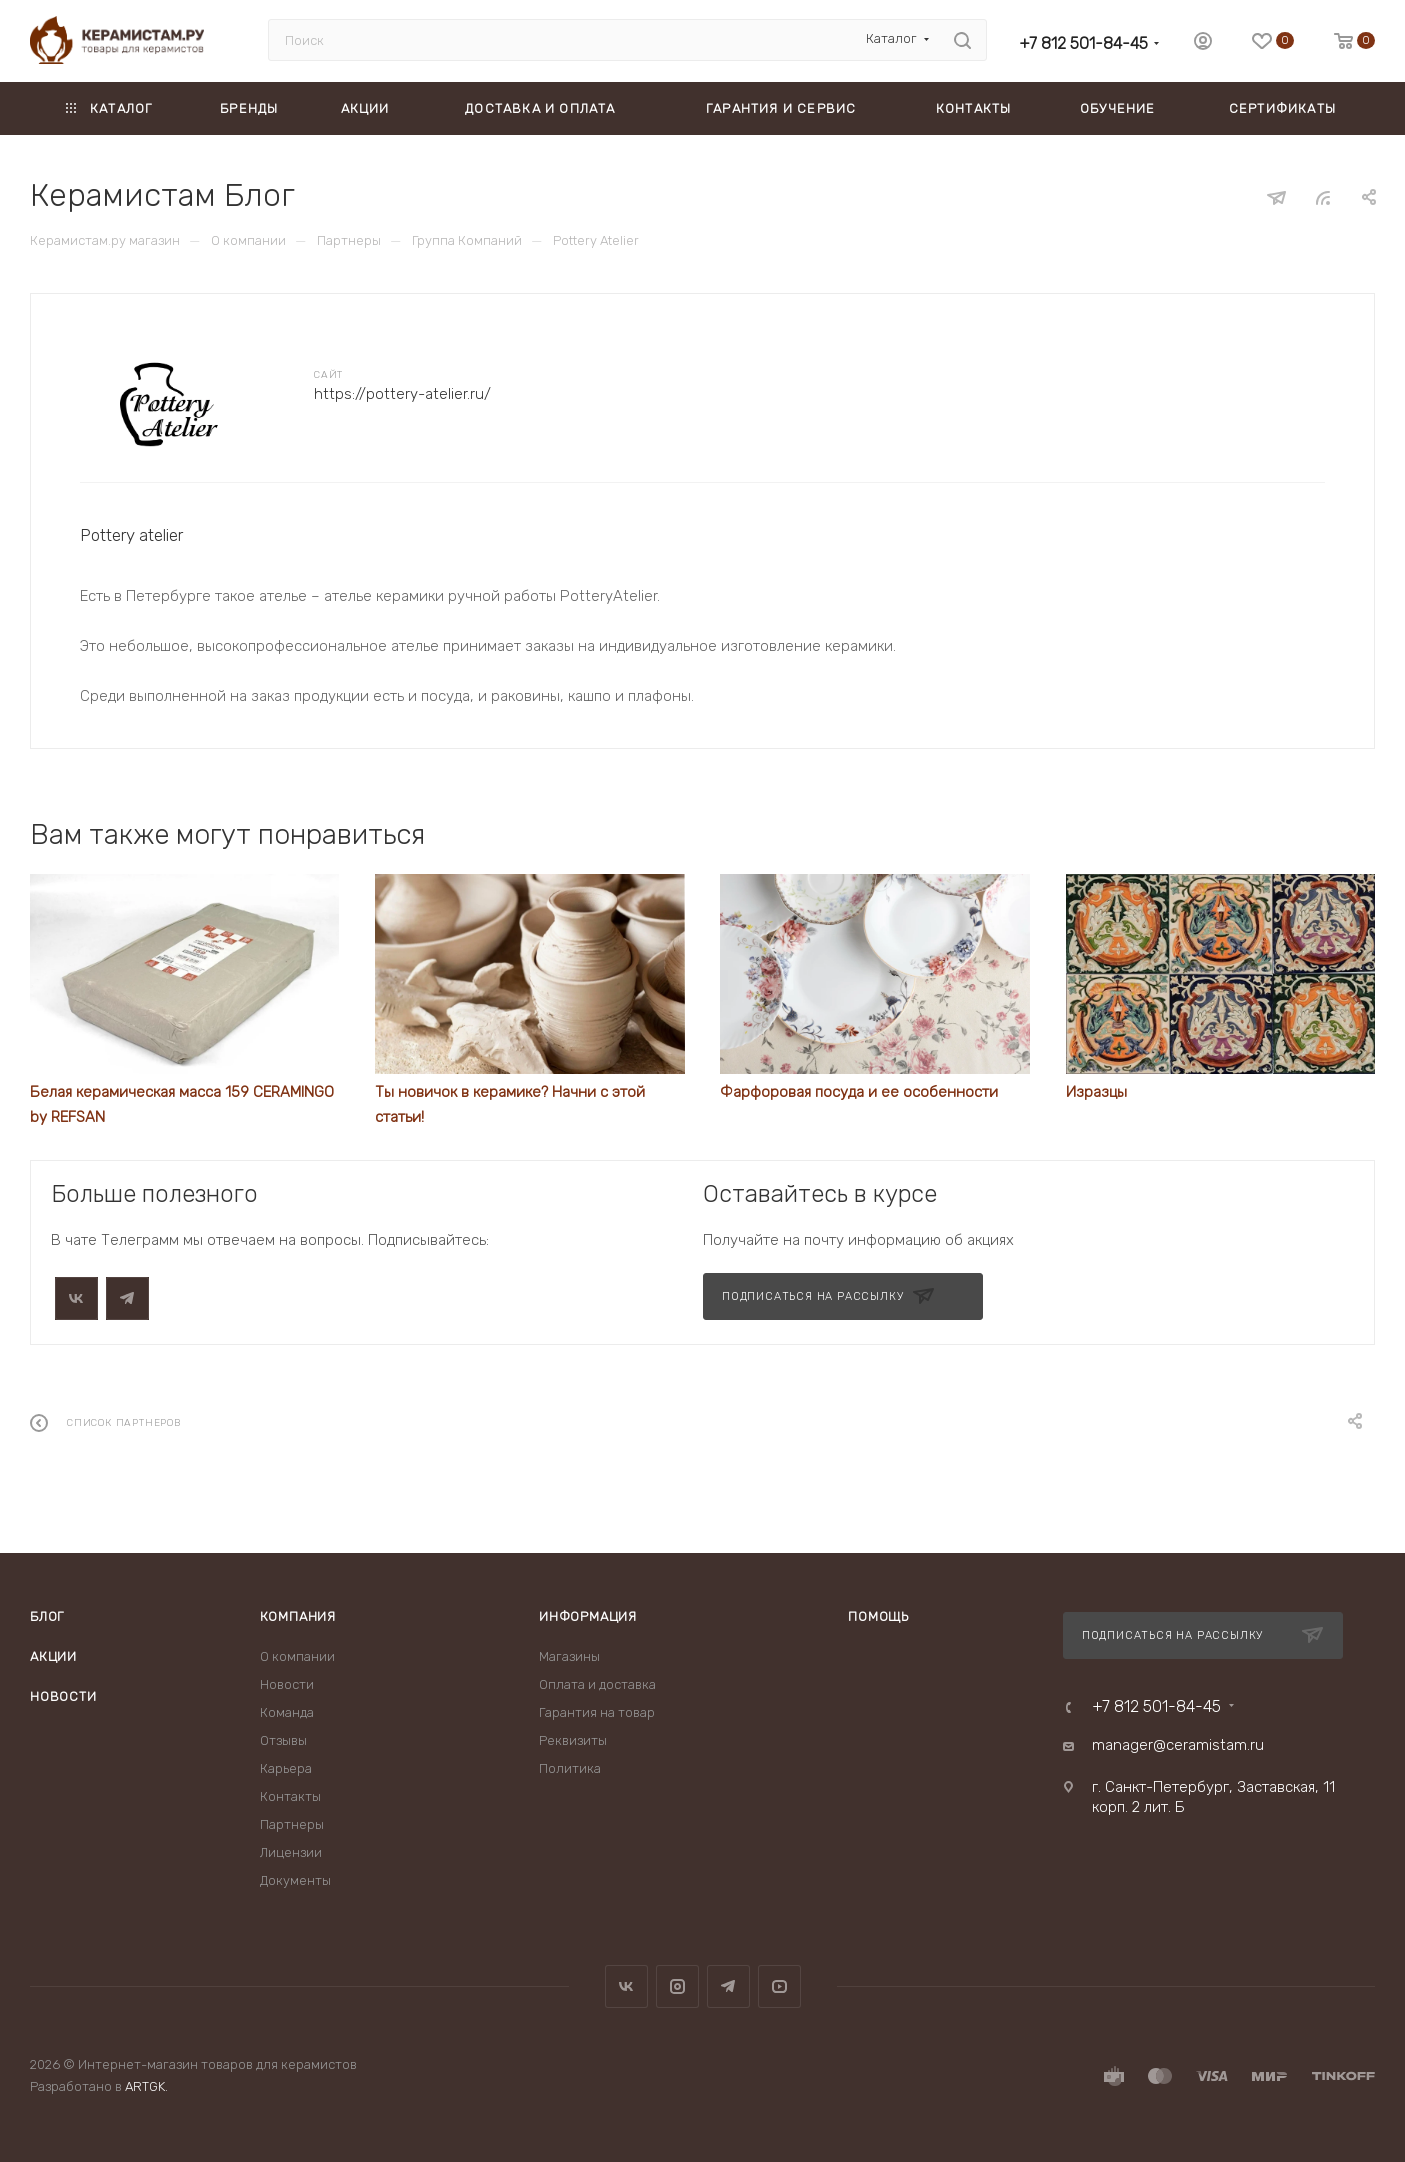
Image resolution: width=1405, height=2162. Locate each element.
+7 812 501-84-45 (1083, 43)
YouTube (779, 1986)
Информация (588, 1616)
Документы (295, 1880)
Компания (298, 1616)
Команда (287, 1712)
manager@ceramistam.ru (1178, 1745)
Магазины (569, 1656)
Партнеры (292, 1824)
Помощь (878, 1616)
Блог (47, 1616)
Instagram (677, 1986)
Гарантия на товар (597, 1712)
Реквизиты (573, 1740)
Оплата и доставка (597, 1684)
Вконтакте (626, 1986)
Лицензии (291, 1852)
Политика (570, 1768)
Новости (63, 1696)
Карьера (286, 1768)
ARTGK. (146, 2086)
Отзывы (283, 1740)
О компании (297, 1656)
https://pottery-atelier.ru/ (402, 394)
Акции (53, 1656)
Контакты (290, 1796)
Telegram (728, 1986)
